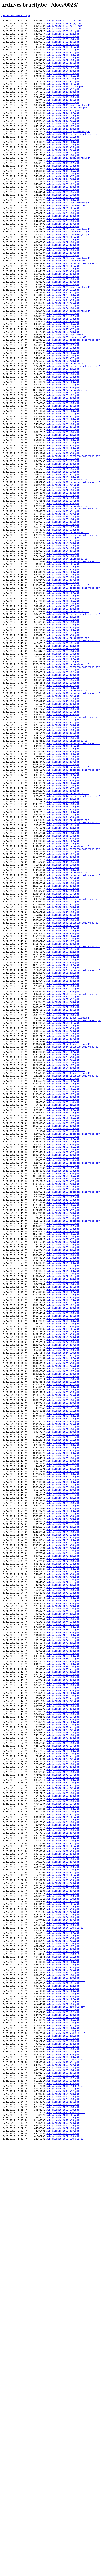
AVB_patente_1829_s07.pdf (62, 512)
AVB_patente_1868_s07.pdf (62, 1744)
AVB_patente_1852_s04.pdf (62, 1202)
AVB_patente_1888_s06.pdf (62, 2424)
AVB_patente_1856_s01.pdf (62, 1326)
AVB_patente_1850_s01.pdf (62, 1136)
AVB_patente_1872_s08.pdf (62, 1886)
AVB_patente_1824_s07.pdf (62, 364)
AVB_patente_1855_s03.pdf (62, 1297)
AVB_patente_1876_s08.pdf (62, 2025)
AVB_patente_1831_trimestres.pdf (67, 572)
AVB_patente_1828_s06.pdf (62, 484)
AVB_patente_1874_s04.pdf (62, 1943)
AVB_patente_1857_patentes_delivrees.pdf (73, 1357)
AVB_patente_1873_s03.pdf (62, 1905)
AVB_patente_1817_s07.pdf (62, 148)
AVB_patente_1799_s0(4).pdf (64, 31)
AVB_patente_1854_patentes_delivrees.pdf (73, 1253)
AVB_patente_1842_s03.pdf (62, 899)
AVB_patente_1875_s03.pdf (62, 1975)
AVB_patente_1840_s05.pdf (62, 845)
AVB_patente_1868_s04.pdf (62, 1734)
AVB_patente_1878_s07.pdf (62, 2092)
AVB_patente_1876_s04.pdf (62, 2013)
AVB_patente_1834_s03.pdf (62, 648)
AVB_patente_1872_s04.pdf (62, 1873)
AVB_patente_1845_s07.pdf (62, 1006)
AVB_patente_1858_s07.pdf (62, 1414)
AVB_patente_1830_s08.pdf (62, 541)
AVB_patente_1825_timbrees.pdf (66, 402)
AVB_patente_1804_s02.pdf (62, 79)
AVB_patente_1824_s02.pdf (62, 348)
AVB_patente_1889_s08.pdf (62, 2462)
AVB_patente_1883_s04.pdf (62, 2256)
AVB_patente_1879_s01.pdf (62, 2108)
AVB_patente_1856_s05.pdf (62, 1338)
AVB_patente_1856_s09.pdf (62, 1351)
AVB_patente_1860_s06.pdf (62, 1481)
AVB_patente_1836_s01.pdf (62, 705)
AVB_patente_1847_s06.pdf (62, 1066)
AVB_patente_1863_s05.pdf (62, 1573)
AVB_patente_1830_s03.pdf (62, 525)
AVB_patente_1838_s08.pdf (62, 791)
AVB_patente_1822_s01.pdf (62, 281)
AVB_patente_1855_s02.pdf (62, 1294)
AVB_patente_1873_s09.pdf (62, 1924)
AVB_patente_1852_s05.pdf (62, 1206)
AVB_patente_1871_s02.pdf (62, 1832)
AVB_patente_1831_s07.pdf (62, 566)
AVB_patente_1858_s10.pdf (62, 1424)
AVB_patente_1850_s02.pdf (62, 1139)
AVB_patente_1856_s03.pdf (62, 1332)
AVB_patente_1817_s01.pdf (62, 129)
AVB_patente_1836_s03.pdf (62, 712)
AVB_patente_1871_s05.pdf (62, 1842)
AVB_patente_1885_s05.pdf (62, 2326)
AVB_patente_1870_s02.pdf (62, 1797)
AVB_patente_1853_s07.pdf (62, 1244)
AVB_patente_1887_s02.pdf (62, 2380)
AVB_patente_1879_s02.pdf (62, 2111)
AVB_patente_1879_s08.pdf (62, 2130)
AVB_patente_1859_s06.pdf (62, 1446)
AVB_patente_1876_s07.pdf (62, 2022)
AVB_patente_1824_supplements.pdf (68, 370)
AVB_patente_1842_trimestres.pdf (67, 918)
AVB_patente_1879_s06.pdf (62, 2123)
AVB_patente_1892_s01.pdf (62, 2535)
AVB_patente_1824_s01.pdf (62, 345)
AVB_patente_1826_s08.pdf (62, 430)
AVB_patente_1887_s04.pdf (62, 2386)
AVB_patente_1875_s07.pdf (62, 1987)
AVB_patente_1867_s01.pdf (62, 1690)
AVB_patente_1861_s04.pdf (62, 1506)
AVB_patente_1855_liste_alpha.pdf (68, 1285)
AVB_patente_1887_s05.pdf (62, 2389)
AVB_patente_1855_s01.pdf (62, 1291)
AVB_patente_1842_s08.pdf (62, 914)
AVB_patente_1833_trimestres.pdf (67, 636)
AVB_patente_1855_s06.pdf (62, 1307)
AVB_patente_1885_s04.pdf (62, 2323)
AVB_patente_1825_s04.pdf (62, 383)
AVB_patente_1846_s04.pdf (62, 1028)
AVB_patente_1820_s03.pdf (62, 221)
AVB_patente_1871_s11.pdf (62, 1861)
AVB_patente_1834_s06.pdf (62, 658)
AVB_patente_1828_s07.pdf (62, 487)
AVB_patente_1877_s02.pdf (62, 2041)
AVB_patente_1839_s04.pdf (62, 810)
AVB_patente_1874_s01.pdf (62, 1934)
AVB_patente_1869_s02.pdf (62, 1763)
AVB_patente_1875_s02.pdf (62, 1972)
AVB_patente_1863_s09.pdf (62, 1585)
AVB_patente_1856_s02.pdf (62, 1329)
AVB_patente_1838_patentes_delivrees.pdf (73, 766)
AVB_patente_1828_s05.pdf (62, 481)
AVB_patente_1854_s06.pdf (62, 1272)
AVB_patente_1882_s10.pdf (62, 2241)
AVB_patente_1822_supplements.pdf (68, 307)
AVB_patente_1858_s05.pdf (62, 1408)
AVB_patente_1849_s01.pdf (62, 1107)
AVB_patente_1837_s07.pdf (62, 756)
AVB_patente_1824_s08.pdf (62, 367)
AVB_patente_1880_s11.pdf (62, 2174)
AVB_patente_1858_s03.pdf (62, 1402)
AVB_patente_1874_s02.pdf (62, 1937)
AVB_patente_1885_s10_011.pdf (65, 2342)
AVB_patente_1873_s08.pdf (62, 1921)
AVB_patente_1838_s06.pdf (62, 785)
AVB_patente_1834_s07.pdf (62, 661)
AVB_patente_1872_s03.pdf (62, 1870)
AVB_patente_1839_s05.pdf (62, 813)
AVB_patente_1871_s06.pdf (62, 1845)
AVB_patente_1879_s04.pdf (62, 2117)
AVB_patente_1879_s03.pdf (62, 2114)
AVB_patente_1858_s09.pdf (62, 1421)
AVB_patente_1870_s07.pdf (62, 1813)
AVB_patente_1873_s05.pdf (62, 1911)
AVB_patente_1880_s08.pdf (62, 2165)
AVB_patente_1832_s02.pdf (62, 582)
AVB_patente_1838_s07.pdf (62, 788)
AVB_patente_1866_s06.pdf (62, 1671)
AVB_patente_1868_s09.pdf (62, 1750)
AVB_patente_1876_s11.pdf (62, 2035)
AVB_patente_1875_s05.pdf (62, 1981)
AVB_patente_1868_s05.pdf (62, 1737)
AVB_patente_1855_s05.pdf (62, 1304)
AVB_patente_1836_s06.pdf (62, 721)
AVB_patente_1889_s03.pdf (62, 2446)
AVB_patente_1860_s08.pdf (62, 1487)
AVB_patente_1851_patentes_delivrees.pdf (73, 1161)
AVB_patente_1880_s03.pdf (62, 2149)
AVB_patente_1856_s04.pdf (62, 1335)
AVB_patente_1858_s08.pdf (62, 1418)
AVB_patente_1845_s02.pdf (62, 990)
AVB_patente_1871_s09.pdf (62, 1854)
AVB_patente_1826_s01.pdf (62, 408)
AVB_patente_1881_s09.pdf (62, 2203)
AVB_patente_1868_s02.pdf (62, 1728)
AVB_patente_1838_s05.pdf (62, 781)
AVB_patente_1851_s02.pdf (62, 1168)
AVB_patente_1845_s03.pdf (62, 993)
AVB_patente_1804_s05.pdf (62, 88)
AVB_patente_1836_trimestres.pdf (67, 731)
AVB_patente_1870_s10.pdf (62, 1823)
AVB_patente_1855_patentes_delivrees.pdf (73, 1288)
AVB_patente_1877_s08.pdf (62, 2060)
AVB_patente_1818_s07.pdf (62, 180)
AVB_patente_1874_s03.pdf (62, 1940)
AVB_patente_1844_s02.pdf (62, 959)
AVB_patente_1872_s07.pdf (62, 1883)
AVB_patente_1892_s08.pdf (62, 2557)
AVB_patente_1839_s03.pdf (62, 807)
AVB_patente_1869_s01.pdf (62, 1759)
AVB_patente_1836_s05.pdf (62, 718)
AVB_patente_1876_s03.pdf (62, 2010)
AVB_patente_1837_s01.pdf (62, 737)
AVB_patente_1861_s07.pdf (62, 1516)
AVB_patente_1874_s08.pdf (62, 1956)
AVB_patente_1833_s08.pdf (62, 633)
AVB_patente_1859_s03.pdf (62, 1437)
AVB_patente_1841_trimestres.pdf (67, 886)
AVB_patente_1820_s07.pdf (62, 234)
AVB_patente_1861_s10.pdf (62, 1525)
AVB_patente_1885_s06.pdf (62, 2329)
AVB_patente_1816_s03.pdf (62, 107)
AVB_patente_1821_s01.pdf (62, 246)
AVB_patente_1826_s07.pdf (62, 427)
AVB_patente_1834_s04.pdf (62, 652)
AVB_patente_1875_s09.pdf (62, 1994)
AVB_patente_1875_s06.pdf (62, 1984)
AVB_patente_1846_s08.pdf (62, 1041)
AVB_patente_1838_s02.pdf (62, 772)
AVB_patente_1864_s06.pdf (62, 1608)
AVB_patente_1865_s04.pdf (62, 1633)
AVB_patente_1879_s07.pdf (62, 2127)
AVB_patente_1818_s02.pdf (62, 164)
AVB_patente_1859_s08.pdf (62, 1452)
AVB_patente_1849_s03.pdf (62, 1114)
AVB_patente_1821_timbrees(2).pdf (68, 278)
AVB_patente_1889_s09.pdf (62, 2465)
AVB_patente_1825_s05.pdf (62, 386)
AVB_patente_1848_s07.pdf (62, 1098)
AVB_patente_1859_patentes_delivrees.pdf (73, 1427)
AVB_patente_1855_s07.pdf (62, 1310)
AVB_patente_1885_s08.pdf (62, 2336)
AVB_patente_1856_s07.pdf (62, 1345)
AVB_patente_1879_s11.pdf (62, 2139)
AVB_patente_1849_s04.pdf (62, 1117)
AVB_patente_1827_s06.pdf (62, 455)
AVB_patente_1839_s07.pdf (62, 819)
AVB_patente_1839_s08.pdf (62, 823)
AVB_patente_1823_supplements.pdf (68, 341)
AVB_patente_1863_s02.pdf (62, 1563)
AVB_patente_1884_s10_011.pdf (65, 2310)
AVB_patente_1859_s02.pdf (62, 1433)
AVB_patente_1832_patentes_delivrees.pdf (73, 576)
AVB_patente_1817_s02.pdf (62, 133)
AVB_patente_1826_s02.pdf (62, 411)
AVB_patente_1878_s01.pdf (62, 2073)
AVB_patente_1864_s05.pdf (62, 1604)
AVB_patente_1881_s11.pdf (62, 2209)
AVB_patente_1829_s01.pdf (62, 493)
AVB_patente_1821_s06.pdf (62, 262)
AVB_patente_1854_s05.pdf (62, 1269)
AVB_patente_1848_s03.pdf (62, 1085)
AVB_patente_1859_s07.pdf (62, 1449)
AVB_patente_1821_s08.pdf (62, 269)
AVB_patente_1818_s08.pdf (62, 183)
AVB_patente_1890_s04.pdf (62, 2481)
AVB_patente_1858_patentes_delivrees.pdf (73, 1392)
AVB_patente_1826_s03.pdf (62, 414)
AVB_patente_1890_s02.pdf (62, 2475)
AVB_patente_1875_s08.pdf (62, 1991)
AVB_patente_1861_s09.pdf (62, 1522)
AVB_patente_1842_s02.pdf (62, 895)
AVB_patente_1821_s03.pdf (62, 253)
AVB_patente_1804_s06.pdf (62, 91)
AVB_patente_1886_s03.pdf (62, 2351)
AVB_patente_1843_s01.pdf (62, 924)
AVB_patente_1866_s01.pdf (62, 1655)
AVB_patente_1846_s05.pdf (62, 1031)
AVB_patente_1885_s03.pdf (62, 2320)
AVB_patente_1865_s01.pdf (62, 1623)
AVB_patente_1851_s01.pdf (62, 1164)
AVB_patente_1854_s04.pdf (62, 1266)
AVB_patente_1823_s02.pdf (62, 319)
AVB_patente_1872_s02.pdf (62, 1867)
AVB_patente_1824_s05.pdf (62, 357)
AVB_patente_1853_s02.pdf (62, 1228)
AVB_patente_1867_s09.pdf (62, 1715)
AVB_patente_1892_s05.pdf (62, 2548)
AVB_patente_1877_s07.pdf (62, 2057)
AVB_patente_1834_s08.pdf (62, 664)
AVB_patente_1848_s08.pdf (62, 1101)
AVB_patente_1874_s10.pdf (62, 1962)
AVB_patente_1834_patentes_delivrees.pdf (73, 639)
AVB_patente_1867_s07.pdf (62, 1709)
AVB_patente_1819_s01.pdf (62, 189)
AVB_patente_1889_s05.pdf (62, 2453)
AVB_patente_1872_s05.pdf (62, 1877)
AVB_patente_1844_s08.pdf (62, 978)
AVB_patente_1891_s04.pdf (62, 2513)
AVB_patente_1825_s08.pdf (62, 395)
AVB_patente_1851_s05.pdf (62, 1177)
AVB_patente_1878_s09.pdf (62, 2098)
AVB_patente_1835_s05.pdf (62, 686)
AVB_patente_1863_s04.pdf (62, 1570)
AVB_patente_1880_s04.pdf (62, 2152)
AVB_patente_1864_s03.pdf (62, 1598)
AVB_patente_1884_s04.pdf (62, 2291)
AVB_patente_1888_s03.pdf (62, 2415)
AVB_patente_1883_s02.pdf (62, 2250)
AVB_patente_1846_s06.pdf (62, 1035)
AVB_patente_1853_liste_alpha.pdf (68, 1218)
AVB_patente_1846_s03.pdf (62, 1025)
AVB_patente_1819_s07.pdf (62, 208)
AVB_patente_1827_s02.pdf (62, 443)
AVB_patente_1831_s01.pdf (62, 547)
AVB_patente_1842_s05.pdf (62, 905)
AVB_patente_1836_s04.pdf (62, 715)
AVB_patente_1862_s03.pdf (62, 1535)
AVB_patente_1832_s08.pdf (62, 601)
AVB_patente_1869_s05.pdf (62, 1772)
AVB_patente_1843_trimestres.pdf (67, 949)
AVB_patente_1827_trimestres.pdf (67, 465)
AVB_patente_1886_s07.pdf (62, 2364)
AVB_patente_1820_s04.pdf (62, 224)
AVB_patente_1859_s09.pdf (62, 1456)
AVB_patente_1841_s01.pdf (62, 861)
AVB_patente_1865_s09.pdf (62, 1649)
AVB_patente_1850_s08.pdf (62, 1158)
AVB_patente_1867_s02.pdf (62, 1693)
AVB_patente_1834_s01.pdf (62, 642)
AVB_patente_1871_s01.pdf (62, 1829)
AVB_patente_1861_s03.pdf (62, 1503)
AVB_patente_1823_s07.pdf (62, 335)
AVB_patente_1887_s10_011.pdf (65, 2405)
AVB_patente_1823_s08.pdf (62, 338)
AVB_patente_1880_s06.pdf (62, 2158)
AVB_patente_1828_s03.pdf (62, 474)
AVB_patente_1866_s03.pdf (62, 1661)
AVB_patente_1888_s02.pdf (62, 2412)
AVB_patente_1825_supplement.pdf (67, 398)
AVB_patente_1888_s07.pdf (62, 2427)
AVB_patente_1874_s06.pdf (62, 1949)
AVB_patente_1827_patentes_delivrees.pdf (73, 436)
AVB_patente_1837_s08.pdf (62, 759)
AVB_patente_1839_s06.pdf (62, 816)
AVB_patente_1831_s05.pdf (62, 560)
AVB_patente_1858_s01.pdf (62, 1395)
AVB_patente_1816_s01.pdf (62, 98)
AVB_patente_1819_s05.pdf (62, 202)
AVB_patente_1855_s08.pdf (62, 1313)
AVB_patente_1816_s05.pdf (62, 114)
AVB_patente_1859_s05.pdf (62, 1443)
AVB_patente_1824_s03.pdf (62, 351)
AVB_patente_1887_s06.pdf (62, 2393)
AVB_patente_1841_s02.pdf (62, 864)
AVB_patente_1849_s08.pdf (62, 1130)
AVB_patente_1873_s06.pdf (62, 1915)
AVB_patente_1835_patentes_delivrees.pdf (73, 671)
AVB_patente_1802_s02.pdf (62, 60)
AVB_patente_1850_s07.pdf (62, 1155)
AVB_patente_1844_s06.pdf (62, 971)
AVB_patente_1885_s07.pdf (62, 2332)
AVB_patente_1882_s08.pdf (62, 2234)
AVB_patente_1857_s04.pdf (62, 1370)
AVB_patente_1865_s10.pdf (62, 1652)
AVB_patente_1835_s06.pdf (62, 690)
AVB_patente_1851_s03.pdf (62, 1171)
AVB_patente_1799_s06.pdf (62, 50)
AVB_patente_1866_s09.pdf (62, 1680)
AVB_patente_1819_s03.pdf (62, 196)
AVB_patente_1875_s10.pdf (62, 1997)
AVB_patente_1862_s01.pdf (62, 1528)
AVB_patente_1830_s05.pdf (62, 531)
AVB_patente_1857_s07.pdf (62, 1380)
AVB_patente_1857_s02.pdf (62, 1364)
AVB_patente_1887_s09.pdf (62, 2402)
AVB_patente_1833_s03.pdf (62, 617)
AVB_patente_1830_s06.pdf (62, 535)
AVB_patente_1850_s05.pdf (62, 1149)
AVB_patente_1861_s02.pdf (62, 1500)
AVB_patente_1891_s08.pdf (62, 2525)
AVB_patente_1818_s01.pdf (62, 161)
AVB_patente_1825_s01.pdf (62, 373)
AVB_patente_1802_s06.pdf (62, 72)
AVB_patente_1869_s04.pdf (62, 1769)
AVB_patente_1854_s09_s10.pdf (65, 1282)
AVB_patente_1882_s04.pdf (62, 2222)
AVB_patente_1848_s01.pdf (62, 1079)
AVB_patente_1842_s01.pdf (62, 892)
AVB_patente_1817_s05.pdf (62, 142)
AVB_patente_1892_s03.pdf (62, 2541)
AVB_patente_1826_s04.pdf (62, 417)
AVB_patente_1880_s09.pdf (62, 2168)
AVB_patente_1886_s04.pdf (62, 2355)
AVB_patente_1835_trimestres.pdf (67, 699)
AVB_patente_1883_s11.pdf (62, 2279)
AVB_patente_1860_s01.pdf (62, 1465)
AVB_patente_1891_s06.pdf (62, 2519)
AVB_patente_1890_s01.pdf (62, 2472)
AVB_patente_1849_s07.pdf (62, 1126)
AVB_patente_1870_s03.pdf (62, 1801)
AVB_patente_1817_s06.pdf (62, 145)
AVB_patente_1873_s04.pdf (62, 1908)
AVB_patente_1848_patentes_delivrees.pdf (73, 1076)
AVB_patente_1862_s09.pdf (62, 1554)
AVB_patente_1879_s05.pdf (62, 2120)
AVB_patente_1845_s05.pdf (62, 1000)
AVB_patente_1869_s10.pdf (62, 1788)
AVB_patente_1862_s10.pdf (62, 1557)
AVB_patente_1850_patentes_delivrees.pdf (73, 1133)
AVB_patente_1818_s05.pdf (62, 174)
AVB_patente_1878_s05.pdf (62, 2085)
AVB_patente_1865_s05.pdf (62, 1636)
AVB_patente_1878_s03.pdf (62, 2079)
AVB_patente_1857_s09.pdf (62, 1386)
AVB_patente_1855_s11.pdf (62, 1323)
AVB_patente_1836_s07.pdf (62, 724)
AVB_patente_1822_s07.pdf (62, 300)
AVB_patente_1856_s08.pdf (62, 1348)
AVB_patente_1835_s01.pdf (62, 674)
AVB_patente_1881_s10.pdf (62, 2206)
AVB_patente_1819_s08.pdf (62, 212)
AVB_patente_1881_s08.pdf (62, 2199)
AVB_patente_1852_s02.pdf (62, 1196)
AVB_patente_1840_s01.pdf (62, 832)
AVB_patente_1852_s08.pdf (62, 1215)
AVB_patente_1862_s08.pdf (62, 1551)
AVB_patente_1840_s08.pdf (62, 854)
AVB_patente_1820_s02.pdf (62, 218)
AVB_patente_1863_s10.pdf (62, 1589)
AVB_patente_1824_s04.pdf (62, 354)
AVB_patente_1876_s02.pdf (62, 2006)
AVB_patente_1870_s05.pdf (62, 1807)
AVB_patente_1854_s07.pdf (62, 1275)
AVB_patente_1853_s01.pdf (62, 1225)
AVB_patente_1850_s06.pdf (62, 1152)
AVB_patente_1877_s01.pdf (62, 2038)
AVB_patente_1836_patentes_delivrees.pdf (73, 702)
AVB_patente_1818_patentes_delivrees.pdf (73, 158)
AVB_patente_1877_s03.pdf (62, 2044)
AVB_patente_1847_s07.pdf (62, 1069)
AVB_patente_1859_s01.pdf (62, 1430)
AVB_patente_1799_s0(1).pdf (64, 22)
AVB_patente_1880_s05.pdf (62, 2155)
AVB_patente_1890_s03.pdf (62, 2478)
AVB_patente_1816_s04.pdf (62, 110)
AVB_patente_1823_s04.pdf (62, 326)
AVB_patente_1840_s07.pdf (62, 851)
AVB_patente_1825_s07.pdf (62, 392)
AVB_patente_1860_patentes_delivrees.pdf (73, 1462)
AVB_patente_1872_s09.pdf (62, 1889)
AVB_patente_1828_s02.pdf (62, 471)
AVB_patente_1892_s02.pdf (62, 2538)
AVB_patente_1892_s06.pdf (62, 2551)
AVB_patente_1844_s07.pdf (62, 974)
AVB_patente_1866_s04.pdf (62, 1665)
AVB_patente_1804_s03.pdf (62, 82)
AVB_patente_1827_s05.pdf (62, 452)
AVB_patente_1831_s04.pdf (62, 557)
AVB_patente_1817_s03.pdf (62, 136)
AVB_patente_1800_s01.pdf (62, 53)
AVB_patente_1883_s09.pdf (62, 2272)
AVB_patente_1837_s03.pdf (62, 743)
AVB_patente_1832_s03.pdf (62, 585)
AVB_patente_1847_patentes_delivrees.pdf (73, 1047)
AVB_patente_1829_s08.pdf (62, 516)
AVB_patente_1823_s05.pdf (62, 329)
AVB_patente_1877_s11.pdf (62, 2070)
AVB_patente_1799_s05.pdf (62, 47)
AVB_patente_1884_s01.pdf (62, 2282)
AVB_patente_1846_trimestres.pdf (67, 1044)
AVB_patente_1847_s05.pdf (62, 1063)
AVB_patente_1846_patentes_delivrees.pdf (73, 1016)
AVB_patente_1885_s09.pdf (62, 2339)
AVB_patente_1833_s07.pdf (62, 629)
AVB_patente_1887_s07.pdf (62, 2396)
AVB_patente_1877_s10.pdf (62, 2067)
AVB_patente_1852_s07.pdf (62, 1212)
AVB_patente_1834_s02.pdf (62, 645)
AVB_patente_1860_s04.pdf (62, 1475)
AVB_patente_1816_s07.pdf (62, 120)
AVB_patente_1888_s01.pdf (62, 2408)
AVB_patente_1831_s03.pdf (62, 554)
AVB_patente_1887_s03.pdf (62, 2383)
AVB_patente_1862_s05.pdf (62, 1541)
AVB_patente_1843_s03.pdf (62, 930)
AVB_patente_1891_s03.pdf (62, 2510)
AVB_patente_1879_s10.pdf (62, 2136)
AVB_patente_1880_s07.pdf (62, 2161)
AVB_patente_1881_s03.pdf (62, 2184)
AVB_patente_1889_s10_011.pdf (65, 2468)
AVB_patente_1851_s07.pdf (62, 1183)
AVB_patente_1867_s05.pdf (62, 1702)
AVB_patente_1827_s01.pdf (62, 440)
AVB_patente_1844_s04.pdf (62, 965)
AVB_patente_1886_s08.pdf (62, 2367)
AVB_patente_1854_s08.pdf (62, 1278)
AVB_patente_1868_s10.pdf (62, 1753)
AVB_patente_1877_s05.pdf (62, 2051)
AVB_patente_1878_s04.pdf (62, 2082)
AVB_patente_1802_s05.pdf (62, 69)
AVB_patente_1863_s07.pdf (62, 1579)
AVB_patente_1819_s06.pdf (62, 205)
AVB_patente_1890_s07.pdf (62, 2491)
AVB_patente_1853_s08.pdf (62, 1247)
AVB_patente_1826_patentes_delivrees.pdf (73, 405)
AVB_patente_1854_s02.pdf (62, 1259)
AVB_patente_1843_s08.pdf (62, 946)
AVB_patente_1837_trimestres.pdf (67, 762)
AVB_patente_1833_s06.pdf (62, 626)
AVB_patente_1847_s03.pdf (62, 1057)
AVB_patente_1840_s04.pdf (62, 842)
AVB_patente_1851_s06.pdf (62, 1180)
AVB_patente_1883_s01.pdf (62, 2247)
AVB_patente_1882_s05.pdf (62, 2225)
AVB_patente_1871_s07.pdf (62, 1848)
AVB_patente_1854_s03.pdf (62, 1263)
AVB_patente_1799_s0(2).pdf (64, 25)
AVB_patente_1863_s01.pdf (62, 1560)
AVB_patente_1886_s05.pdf (62, 2358)
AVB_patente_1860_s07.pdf (62, 1484)
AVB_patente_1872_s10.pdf (62, 1892)
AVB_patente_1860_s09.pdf (62, 1490)
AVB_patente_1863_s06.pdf (62, 1576)
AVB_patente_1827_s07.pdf (62, 459)
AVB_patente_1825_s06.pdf (62, 389)
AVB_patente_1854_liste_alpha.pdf (68, 1250)
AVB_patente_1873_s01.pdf (62, 1899)
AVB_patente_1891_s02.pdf (62, 2506)
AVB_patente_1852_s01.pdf (62, 1193)
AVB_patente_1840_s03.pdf (62, 838)
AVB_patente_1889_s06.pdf (62, 2456)
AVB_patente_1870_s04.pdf (62, 1804)
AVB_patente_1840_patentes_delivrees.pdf (73, 829)
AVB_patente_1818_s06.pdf (62, 177)
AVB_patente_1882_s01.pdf (62, 2212)
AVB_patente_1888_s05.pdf (62, 2421)
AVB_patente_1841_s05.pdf (62, 873)
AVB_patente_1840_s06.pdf (62, 848)
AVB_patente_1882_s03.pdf (62, 2218)
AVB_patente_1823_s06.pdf (62, 332)
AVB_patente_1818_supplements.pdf (68, 186)
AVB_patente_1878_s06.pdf (62, 2089)
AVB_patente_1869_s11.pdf (62, 1791)
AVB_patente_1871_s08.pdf (62, 1851)
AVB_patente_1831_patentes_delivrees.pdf (73, 544)
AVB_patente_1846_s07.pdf (62, 1038)
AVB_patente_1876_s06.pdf (62, 2019)
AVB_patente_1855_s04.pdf (62, 1301)
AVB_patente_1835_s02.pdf (62, 677)
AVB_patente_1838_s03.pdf (62, 775)
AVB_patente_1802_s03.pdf (62, 63)
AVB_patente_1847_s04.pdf (62, 1060)
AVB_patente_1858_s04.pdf (62, 1405)
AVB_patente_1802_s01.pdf (62, 57)
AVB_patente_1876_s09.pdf (62, 2029)
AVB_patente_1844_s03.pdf (62, 962)
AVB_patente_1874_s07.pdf (62, 1953)
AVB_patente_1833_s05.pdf (62, 623)
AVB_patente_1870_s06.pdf (62, 1810)
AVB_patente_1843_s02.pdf (62, 927)
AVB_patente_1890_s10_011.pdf (65, 2500)
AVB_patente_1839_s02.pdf (62, 804)
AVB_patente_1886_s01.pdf (62, 2345)
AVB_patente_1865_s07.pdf (62, 1642)
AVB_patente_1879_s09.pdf (62, 2133)
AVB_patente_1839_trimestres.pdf (67, 826)
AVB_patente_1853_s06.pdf (62, 1240)
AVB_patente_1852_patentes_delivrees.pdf (73, 1190)
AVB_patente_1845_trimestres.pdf (67, 1012)
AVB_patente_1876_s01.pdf (62, 2003)
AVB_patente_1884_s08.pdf (62, 2304)
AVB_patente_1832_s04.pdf (62, 588)
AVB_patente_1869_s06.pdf (62, 1775)
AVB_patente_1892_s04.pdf (62, 2544)
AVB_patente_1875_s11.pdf (62, 2000)
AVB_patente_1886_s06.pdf (62, 2361)
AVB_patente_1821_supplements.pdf (68, 272)
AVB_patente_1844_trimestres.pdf (67, 981)
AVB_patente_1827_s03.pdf (62, 446)
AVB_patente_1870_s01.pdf (62, 1794)
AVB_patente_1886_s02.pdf (62, 2348)
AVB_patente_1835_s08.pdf (62, 696)
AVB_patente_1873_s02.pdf (62, 1902)
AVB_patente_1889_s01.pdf (62, 2440)
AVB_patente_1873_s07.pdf (62, 1918)
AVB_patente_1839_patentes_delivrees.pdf (73, 797)
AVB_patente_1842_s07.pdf (62, 911)
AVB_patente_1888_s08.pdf (62, 2431)
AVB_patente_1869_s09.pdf (62, 1785)
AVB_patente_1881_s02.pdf (62, 2180)
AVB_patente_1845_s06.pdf (62, 1003)
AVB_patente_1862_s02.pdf (62, 1532)
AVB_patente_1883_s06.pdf (62, 2263)
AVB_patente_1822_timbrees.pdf (66, 310)
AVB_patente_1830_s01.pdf (62, 519)
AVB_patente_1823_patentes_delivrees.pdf (73, 313)
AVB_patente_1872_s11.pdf (62, 1896)
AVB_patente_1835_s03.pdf (62, 680)
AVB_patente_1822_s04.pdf (62, 291)
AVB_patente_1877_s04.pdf (62, 2048)
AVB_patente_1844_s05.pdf (62, 968)
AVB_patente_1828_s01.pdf (62, 468)
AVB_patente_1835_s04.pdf (62, 683)
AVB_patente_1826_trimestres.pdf (67, 433)
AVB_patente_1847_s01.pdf (62, 1050)
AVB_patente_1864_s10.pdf (62, 1620)
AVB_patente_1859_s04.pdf (62, 1440)
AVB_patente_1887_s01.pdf (62, 2377)
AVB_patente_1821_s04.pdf (62, 256)
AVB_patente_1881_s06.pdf (62, 2193)
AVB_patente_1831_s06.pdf (62, 563)
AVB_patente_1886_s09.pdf (62, 2370)
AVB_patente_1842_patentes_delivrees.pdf (73, 889)
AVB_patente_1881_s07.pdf (62, 2196)
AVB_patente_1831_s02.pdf (62, 550)
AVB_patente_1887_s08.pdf (62, 2399)
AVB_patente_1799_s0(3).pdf (64, 28)
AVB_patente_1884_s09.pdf (62, 2307)
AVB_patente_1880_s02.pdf (62, 2146)
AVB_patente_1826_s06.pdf (62, 424)
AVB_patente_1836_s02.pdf (62, 709)
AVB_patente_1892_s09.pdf (62, 2560)
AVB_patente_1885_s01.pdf (62, 2313)
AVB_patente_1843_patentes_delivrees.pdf (73, 921)
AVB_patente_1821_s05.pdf (62, 259)
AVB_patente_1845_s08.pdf (62, 1009)
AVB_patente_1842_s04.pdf (62, 902)
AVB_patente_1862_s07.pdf (62, 1547)
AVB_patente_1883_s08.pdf (62, 2269)
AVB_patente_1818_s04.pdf (62, 171)
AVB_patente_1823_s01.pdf (62, 316)
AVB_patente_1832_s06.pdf (62, 595)
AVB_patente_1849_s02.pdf (62, 1111)
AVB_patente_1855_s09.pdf (62, 1316)
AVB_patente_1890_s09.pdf (62, 2497)
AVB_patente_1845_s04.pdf (62, 997)
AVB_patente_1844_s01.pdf (62, 955)
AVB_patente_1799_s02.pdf (62, 38)
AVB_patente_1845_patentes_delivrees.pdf (73, 984)
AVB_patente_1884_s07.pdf (62, 2301)
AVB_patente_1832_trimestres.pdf (67, 604)
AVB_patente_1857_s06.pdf (62, 1376)
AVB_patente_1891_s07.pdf (62, 2522)
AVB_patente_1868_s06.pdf (62, 1740)
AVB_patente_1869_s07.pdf (62, 1778)
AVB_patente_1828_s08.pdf (62, 490)
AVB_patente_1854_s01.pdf (62, 1256)
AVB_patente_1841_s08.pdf (62, 883)
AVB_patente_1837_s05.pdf (62, 750)
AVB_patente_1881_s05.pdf (62, 2190)
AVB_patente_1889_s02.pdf (62, 2443)
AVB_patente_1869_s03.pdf (62, 1766)
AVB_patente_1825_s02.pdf (62, 376)
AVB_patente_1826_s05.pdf (62, 421)
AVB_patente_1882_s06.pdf (62, 2228)
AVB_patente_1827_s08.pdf (62, 462)
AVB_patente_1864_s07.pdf (62, 1611)
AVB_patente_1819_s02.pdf (62, 193)
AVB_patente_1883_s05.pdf (62, 2260)
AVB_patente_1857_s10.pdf (62, 1389)
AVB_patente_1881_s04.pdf (62, 2187)
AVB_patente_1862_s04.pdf (62, 1538)
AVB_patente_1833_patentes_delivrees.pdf (73, 607)
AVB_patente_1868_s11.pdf (62, 1756)
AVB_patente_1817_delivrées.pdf (66, 126)
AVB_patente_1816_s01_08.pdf (64, 101)
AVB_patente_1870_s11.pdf (62, 1826)
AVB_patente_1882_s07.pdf (62, 2231)
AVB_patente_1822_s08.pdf (62, 303)
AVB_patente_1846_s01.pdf (62, 1019)
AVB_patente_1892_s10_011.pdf (65, 2563)
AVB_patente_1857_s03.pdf (62, 1367)
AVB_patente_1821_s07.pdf (62, 265)
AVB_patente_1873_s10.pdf (62, 1927)
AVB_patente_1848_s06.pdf (62, 1095)
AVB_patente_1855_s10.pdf (62, 1319)
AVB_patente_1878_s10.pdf (62, 2101)
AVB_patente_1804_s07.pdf (62, 95)
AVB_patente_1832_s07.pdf (62, 598)
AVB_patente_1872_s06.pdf (62, 1880)
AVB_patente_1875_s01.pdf (62, 1968)
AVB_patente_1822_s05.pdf (62, 294)
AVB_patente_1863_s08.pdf (62, 1582)
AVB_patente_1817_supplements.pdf (68, 155)
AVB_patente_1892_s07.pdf (62, 2554)
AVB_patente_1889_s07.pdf (62, 2459)
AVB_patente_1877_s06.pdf (62, 2054)
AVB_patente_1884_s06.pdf (62, 2298)
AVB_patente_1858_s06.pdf (62, 1411)
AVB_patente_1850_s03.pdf (62, 1142)
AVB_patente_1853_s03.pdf (62, 1231)
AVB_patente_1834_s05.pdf (62, 655)
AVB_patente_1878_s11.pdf (62, 2104)
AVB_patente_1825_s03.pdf (62, 379)
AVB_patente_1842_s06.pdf (62, 908)
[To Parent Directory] (15, 15)
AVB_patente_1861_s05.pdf (62, 1509)
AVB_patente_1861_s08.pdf (62, 1519)
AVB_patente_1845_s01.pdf (62, 987)
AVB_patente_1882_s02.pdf (62, 2215)
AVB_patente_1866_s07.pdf (62, 1674)
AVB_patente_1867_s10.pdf (62, 1718)
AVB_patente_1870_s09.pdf (62, 1820)
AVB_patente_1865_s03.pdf (62, 1630)
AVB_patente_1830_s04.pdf (62, 528)
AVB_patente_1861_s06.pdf (62, 1513)
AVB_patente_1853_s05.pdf (62, 1237)
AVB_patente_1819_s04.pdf (62, 199)
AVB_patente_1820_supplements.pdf (68, 240)
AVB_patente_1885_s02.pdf (62, 2317)
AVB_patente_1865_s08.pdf (62, 1646)
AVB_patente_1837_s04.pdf (62, 747)
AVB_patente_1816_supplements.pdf (68, 123)
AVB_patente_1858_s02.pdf (62, 1399)
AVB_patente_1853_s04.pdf (62, 1234)
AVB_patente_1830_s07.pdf (62, 538)
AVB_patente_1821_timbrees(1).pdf (68, 275)
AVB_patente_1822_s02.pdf (62, 284)
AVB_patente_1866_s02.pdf (62, 1658)
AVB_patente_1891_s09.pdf (62, 2529)
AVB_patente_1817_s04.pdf (62, 139)
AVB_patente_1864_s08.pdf (62, 1614)
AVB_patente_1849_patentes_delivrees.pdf (73, 1104)
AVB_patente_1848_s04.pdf (62, 1088)
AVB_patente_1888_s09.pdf (62, 2434)
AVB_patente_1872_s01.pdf (62, 1864)
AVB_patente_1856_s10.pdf (62, 1354)
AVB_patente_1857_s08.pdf (62, 1383)
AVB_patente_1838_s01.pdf (62, 769)
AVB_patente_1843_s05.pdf (62, 937)
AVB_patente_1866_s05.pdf (62, 1668)
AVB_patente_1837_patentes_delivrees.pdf (73, 734)
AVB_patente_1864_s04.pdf (62, 1601)
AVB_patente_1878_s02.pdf (62, 2076)
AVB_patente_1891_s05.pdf (62, 2516)
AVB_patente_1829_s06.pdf (62, 509)
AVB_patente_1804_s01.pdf (62, 76)
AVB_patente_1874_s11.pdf (62, 1965)
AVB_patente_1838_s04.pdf (62, 778)
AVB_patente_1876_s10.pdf (62, 2032)
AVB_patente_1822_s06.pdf (62, 297)
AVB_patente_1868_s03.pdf (62, 1731)
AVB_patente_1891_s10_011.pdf (65, 2532)
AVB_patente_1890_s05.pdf (62, 2484)
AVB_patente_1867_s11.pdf (62, 1721)
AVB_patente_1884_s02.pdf (62, 2285)
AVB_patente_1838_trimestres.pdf (67, 794)
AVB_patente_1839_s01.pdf (62, 800)
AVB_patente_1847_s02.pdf (62, 1054)
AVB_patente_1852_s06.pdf (62, 1209)
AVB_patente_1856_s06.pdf (62, 1342)
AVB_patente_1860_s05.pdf (62, 1478)
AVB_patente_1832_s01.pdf (62, 579)
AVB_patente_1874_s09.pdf (62, 1959)
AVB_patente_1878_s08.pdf (62, 2095)
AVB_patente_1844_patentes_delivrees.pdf (73, 952)
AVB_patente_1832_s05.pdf (62, 591)
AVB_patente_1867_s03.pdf (62, 1696)
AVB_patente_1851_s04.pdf (62, 1174)
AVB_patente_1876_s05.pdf (62, 2016)
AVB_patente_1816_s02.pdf (62, 104)
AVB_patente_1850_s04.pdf (62, 1145)
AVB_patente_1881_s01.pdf (62, 2177)
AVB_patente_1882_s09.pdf (62, 2237)
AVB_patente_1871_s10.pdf (62, 1858)
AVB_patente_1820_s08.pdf (62, 237)
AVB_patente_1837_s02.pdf (62, 740)
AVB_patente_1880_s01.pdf (62, 2142)
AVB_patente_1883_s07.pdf (62, 2266)
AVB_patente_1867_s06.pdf (62, 1706)
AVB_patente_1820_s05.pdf (62, 227)
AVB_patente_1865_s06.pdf (62, 1639)
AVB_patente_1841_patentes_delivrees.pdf (73, 857)
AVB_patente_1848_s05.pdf (62, 1092)
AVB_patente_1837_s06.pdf (62, 753)
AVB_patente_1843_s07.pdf (62, 943)
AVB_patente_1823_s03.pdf (62, 322)
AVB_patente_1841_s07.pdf (62, 880)
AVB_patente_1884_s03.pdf (62, 2288)
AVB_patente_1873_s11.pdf (62, 1930)
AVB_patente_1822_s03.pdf (62, 288)
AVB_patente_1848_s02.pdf (62, 1082)
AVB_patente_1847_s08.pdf (62, 1073)
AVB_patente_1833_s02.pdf (62, 614)
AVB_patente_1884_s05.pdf (62, 2294)
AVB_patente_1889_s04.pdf (62, 2449)
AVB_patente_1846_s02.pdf (62, 1022)
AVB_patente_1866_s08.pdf (62, 1677)
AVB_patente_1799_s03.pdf (62, 41)
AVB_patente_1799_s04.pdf (62, 44)
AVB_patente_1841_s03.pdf (62, 867)
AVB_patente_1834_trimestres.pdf (67, 667)
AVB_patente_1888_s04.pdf (62, 2418)
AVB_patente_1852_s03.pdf (62, 1199)
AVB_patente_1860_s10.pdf (62, 1494)
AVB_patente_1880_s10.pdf (62, 2171)
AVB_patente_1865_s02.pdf (62, 1627)
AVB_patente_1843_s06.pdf (62, 940)
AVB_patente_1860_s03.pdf (62, 1471)
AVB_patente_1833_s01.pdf (62, 610)
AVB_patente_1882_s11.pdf (62, 2244)
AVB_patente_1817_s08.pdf (62, 152)
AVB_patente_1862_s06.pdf (62, 1544)
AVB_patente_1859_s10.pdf (62, 1459)
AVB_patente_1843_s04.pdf (62, 933)
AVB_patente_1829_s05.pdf (62, 506)
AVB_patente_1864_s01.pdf (62, 1592)
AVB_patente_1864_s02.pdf (62, 1595)
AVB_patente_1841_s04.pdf (62, 870)
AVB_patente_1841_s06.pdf (62, 876)
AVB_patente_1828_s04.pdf (62, 478)
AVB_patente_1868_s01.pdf (62, 1725)
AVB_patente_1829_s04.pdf (62, 503)
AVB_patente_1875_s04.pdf (62, 1978)
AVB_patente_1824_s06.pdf (62, 360)
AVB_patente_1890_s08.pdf (62, 2494)
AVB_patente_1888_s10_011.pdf (65, 2437)
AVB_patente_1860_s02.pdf (62, 1468)
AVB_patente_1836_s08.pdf (62, 728)
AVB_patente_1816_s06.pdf (62, 117)
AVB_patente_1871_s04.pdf (62, 1839)
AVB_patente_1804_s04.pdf (62, 85)
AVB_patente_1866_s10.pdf (62, 1684)
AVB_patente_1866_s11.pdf (62, 1687)
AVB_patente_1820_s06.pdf (62, 231)
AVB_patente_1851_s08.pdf (62, 1187)
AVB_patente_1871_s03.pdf (62, 1835)
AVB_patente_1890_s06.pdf (62, 2487)
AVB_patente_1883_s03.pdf (62, 2253)
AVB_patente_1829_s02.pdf (62, 497)
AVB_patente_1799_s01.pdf (62, 34)
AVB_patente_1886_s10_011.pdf (65, 2374)
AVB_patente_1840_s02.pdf (62, 835)
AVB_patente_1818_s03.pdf (62, 167)
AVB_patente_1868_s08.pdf (62, 1747)
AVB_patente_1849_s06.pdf (62, 1123)
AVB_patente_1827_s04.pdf (62, 449)
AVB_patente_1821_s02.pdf (62, 250)
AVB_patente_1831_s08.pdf (62, 569)
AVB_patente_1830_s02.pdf (62, 522)
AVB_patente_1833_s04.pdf (62, 620)
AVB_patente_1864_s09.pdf (62, 1617)
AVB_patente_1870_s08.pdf (62, 1816)
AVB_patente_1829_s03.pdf (62, 500)
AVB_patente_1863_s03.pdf (62, 1566)
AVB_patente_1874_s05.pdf (62, 1946)
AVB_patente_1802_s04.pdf (62, 66)
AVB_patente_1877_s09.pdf (62, 2063)
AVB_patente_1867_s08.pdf (62, 1712)
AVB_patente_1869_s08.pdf (62, 1782)
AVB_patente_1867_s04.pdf (62, 1699)
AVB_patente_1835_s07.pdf (62, 693)
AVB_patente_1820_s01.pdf (62, 215)
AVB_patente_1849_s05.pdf (62, 1120)
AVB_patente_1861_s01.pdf (62, 1497)
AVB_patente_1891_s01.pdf (62, 2503)
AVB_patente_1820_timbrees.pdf (66, 243)
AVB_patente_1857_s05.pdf (62, 1373)
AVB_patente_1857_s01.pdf (62, 1361)
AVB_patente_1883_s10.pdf (62, 2275)
